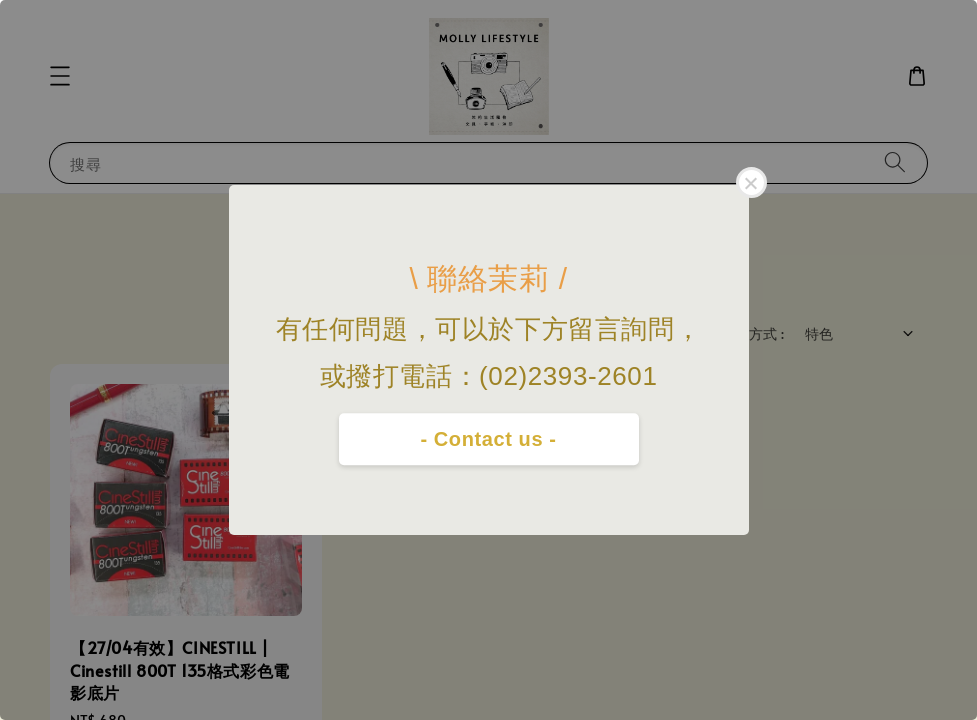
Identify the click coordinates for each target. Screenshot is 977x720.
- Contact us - (488, 439)
